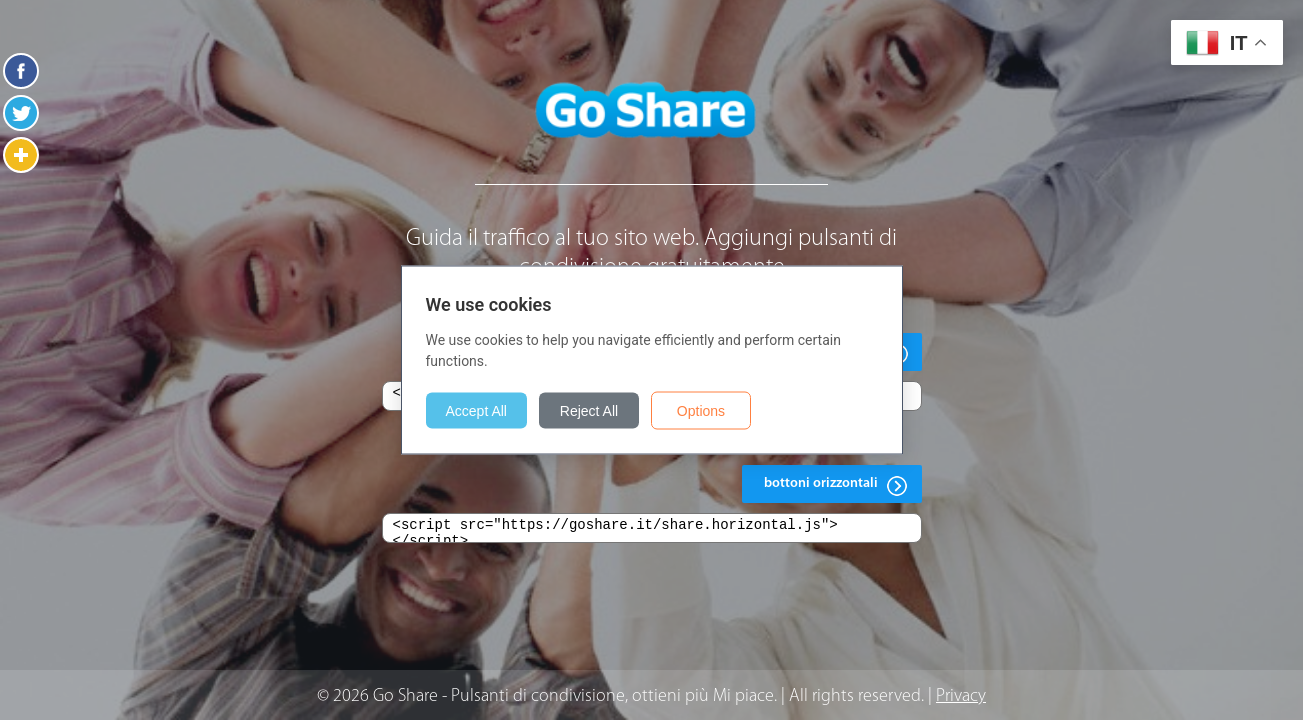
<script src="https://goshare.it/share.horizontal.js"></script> (652, 528)
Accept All (476, 411)
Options (701, 411)
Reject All (589, 411)
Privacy (961, 696)
